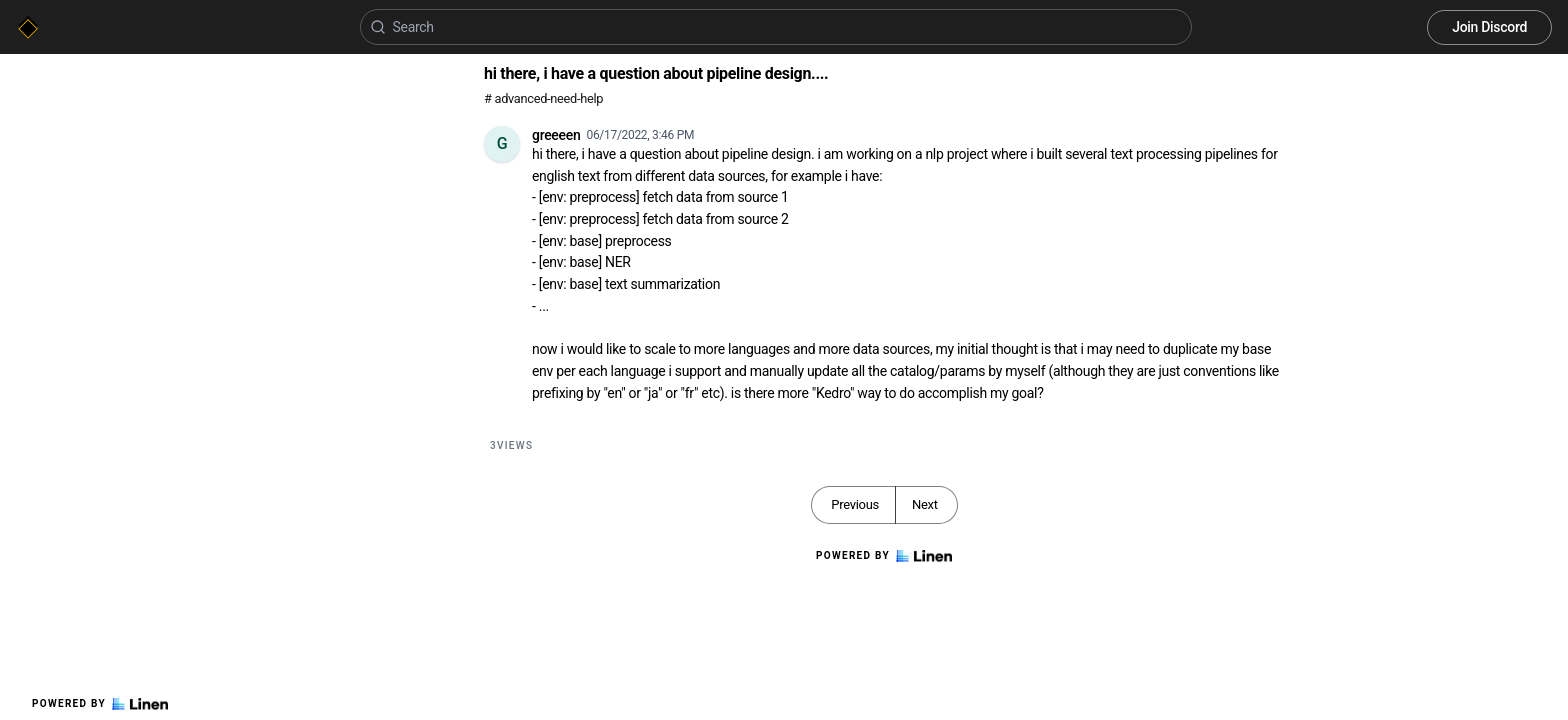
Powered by (100, 704)
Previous (855, 504)
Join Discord (1489, 27)
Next (925, 504)
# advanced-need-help (543, 98)
